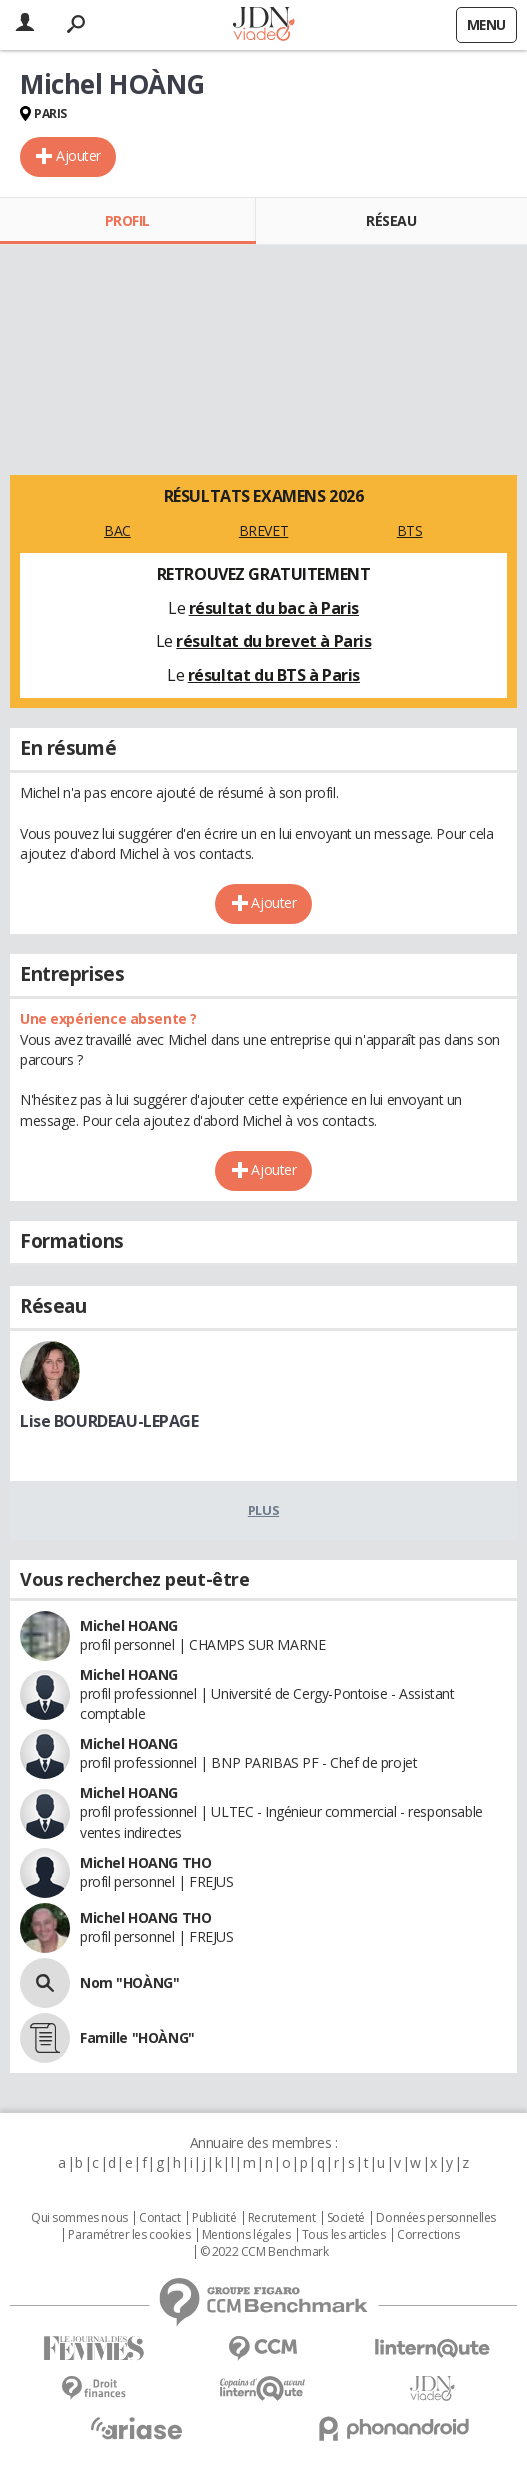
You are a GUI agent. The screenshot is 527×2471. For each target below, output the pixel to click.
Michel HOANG (129, 1625)
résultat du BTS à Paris (274, 675)
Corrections (428, 2235)
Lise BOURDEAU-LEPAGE (109, 1421)
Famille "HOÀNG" (137, 2037)
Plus (263, 1510)
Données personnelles (436, 2218)
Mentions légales (246, 2235)
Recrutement (281, 2218)
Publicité (214, 2218)
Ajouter (78, 155)
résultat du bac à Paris (274, 608)
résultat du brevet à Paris (273, 641)
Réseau (391, 220)
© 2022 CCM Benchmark (264, 2252)
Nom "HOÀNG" (129, 1982)
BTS (410, 530)
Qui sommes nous (79, 2218)
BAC (117, 530)
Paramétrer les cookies (129, 2235)
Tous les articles (344, 2235)
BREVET (263, 530)
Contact (159, 2218)
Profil (127, 220)
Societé (346, 2218)
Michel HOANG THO (145, 1862)
